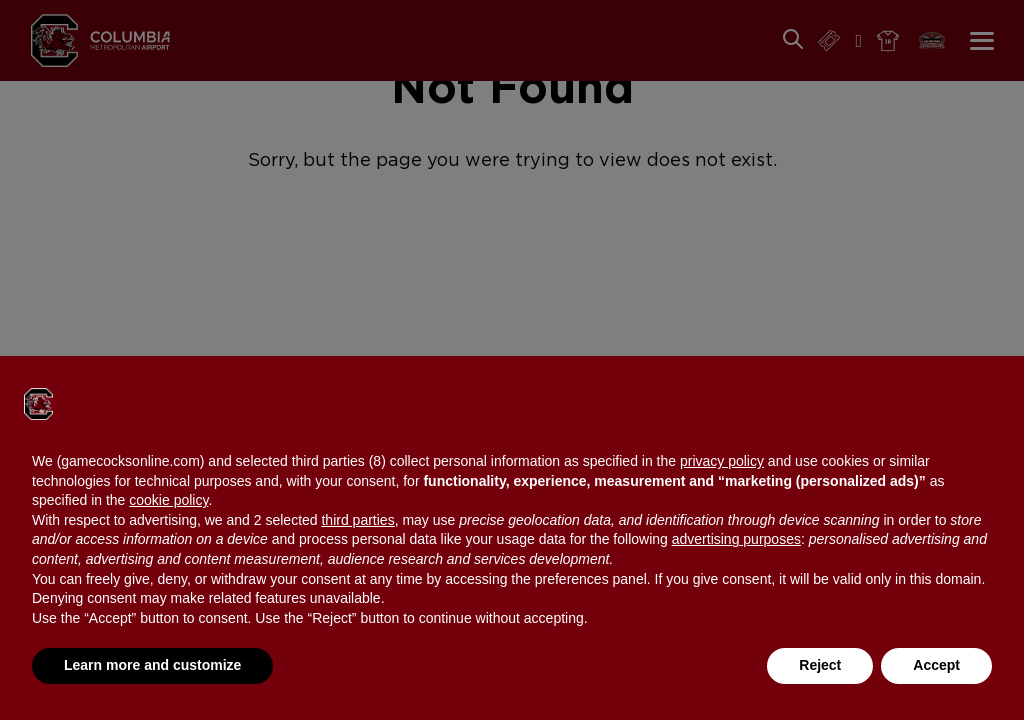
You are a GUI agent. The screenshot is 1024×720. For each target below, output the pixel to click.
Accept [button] (936, 665)
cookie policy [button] (168, 500)
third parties (357, 520)
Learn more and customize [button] (152, 665)
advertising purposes (736, 539)
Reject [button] (820, 665)
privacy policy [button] (722, 461)
